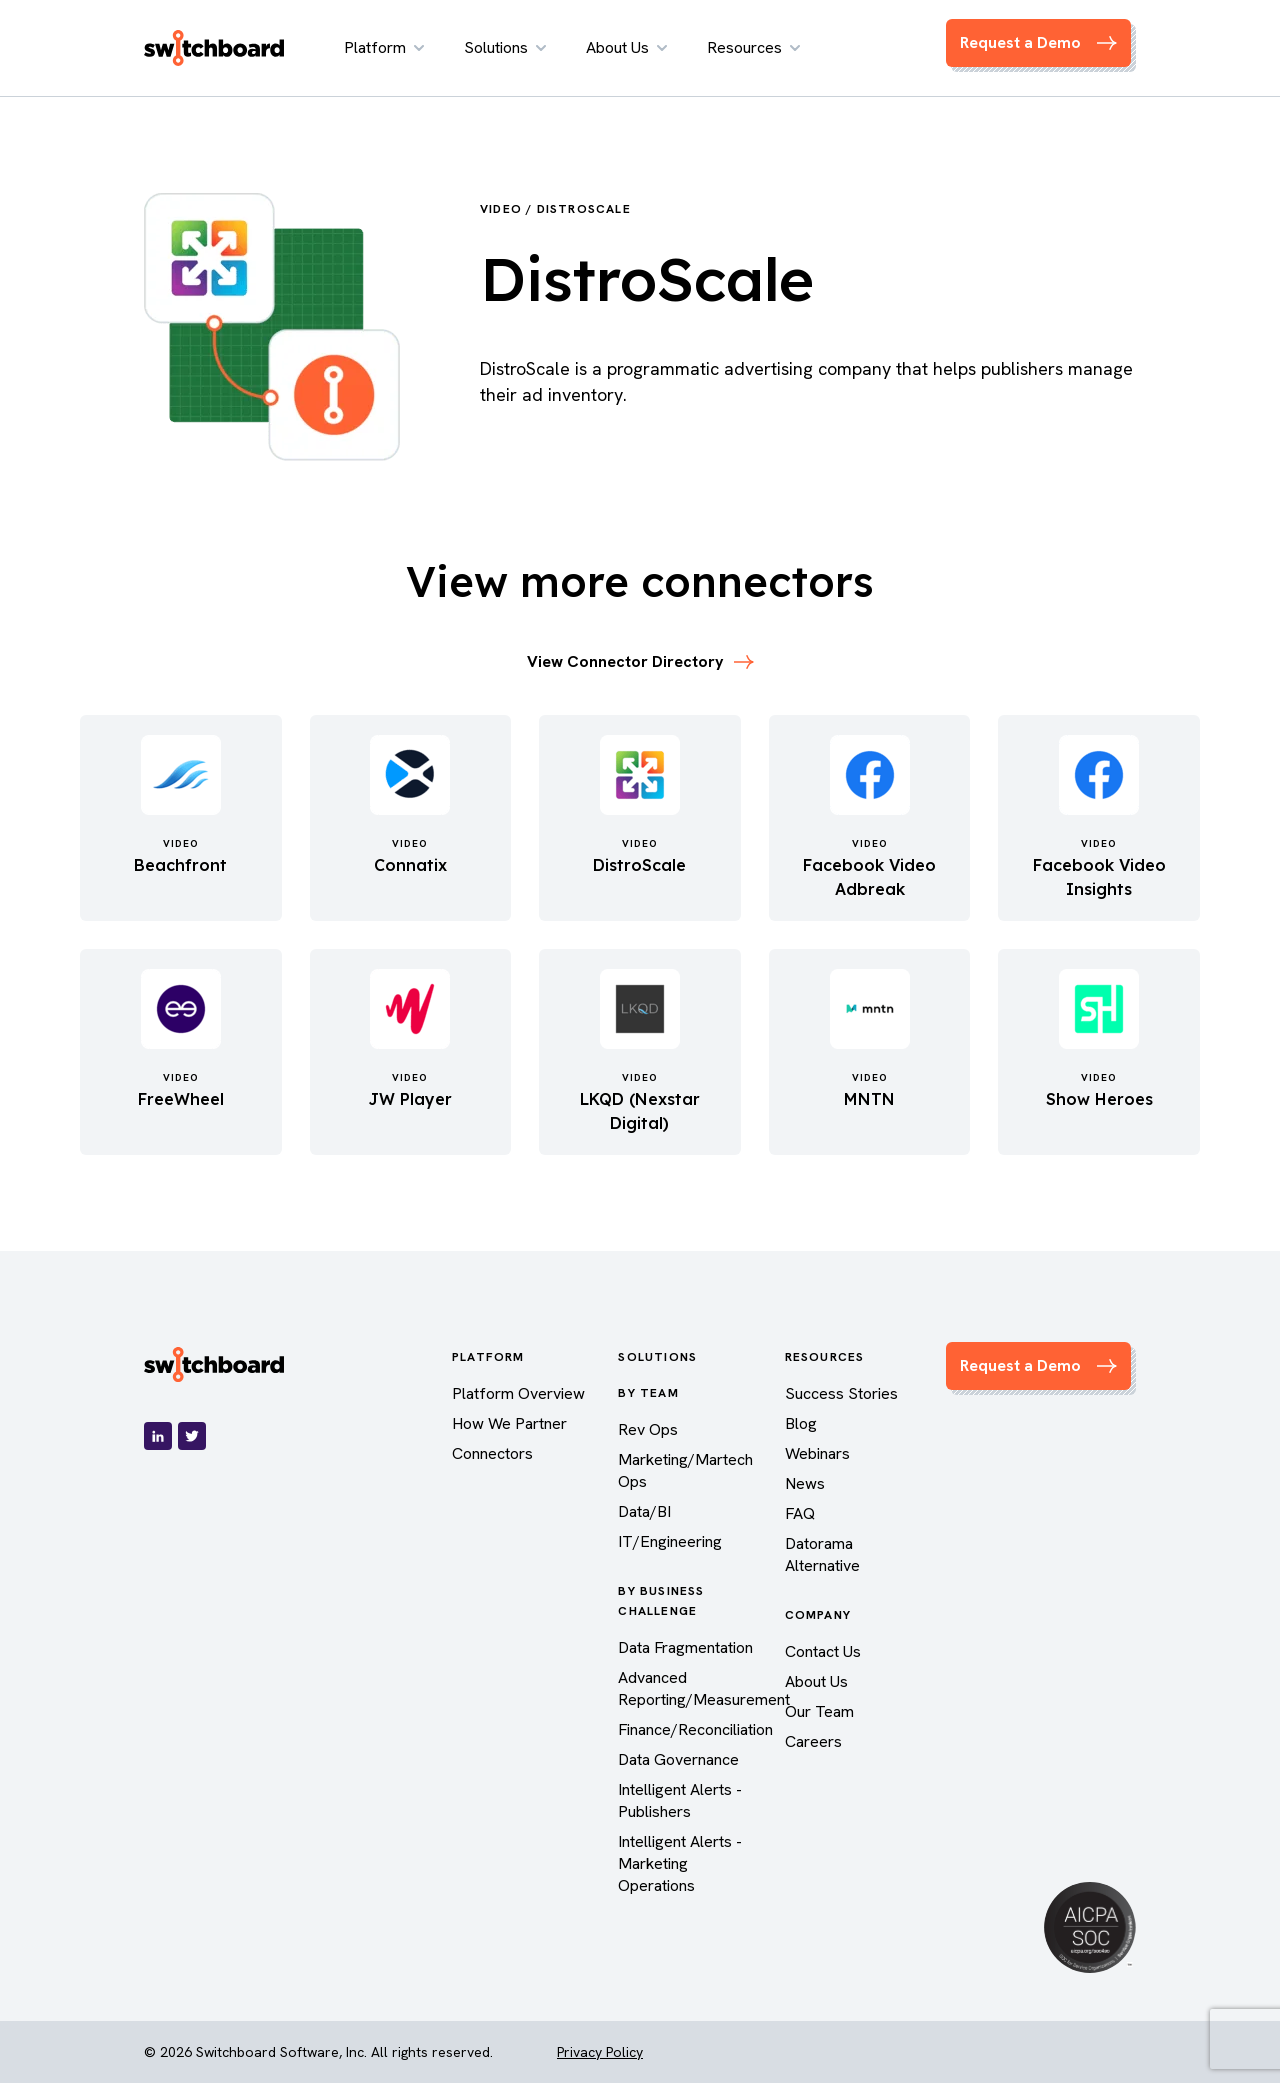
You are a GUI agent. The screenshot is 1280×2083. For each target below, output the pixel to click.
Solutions (505, 47)
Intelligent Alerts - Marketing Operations (680, 1863)
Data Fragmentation (685, 1647)
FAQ (800, 1513)
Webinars (817, 1453)
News (805, 1483)
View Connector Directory (640, 661)
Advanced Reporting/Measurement (704, 1688)
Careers (813, 1741)
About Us (626, 47)
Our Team (819, 1711)
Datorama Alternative (822, 1554)
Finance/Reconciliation (695, 1729)
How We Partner (509, 1423)
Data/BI (644, 1511)
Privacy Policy (600, 2052)
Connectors (492, 1453)
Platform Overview (518, 1393)
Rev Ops (648, 1429)
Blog (801, 1423)
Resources (753, 47)
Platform (384, 47)
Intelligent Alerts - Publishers (680, 1800)
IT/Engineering (670, 1541)
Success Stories (841, 1393)
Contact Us (823, 1651)
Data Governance (678, 1759)
